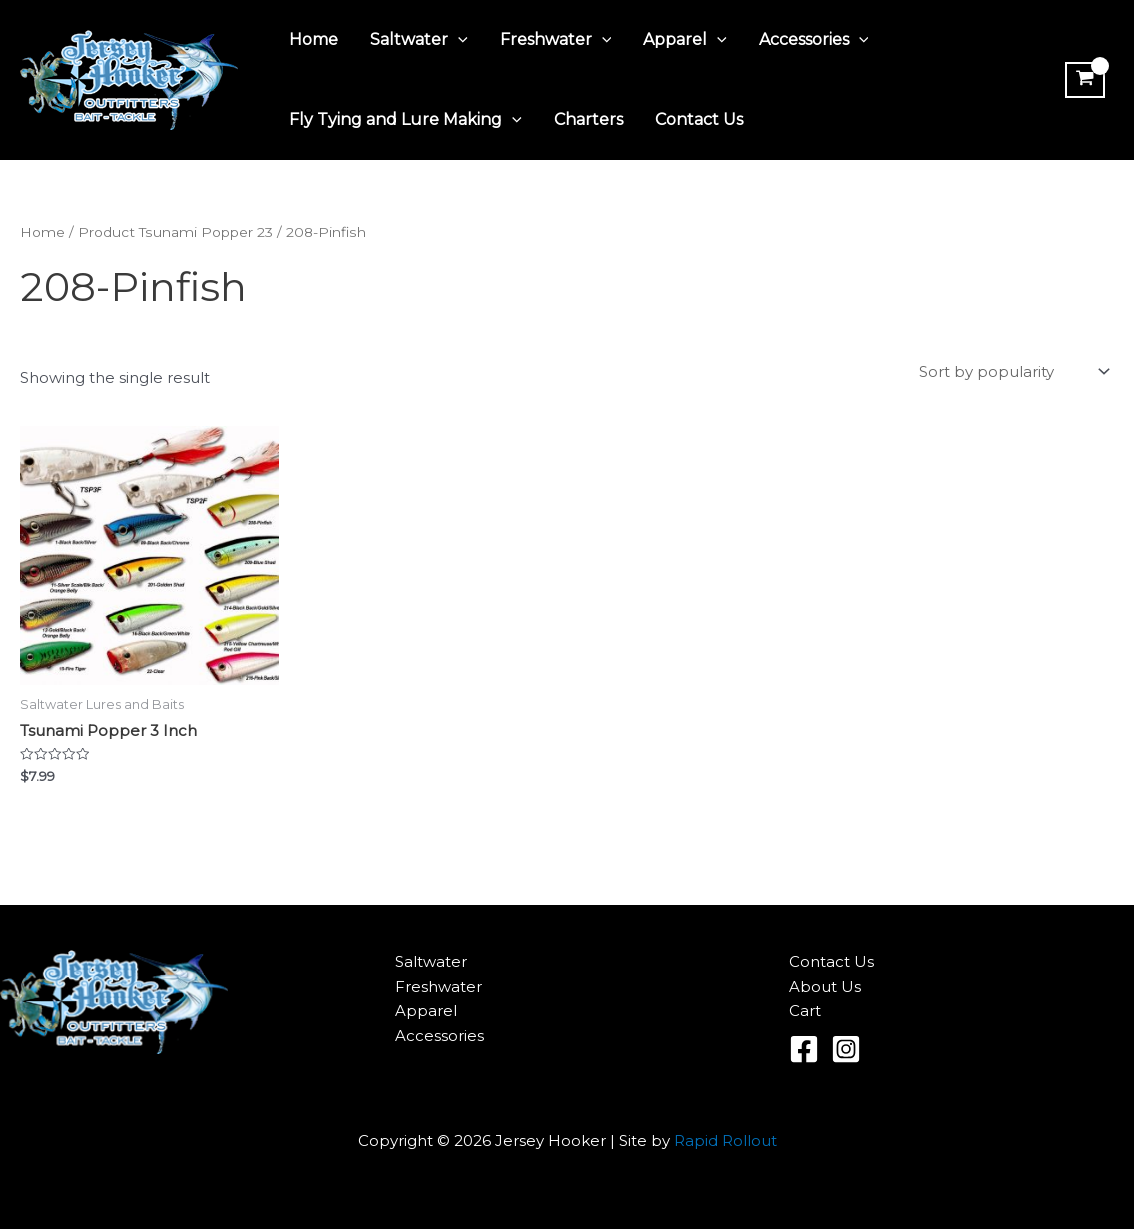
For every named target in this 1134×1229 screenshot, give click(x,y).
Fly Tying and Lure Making (405, 120)
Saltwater (419, 40)
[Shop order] (1012, 372)
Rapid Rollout (725, 1140)
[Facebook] (804, 1049)
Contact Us (699, 119)
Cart (805, 1010)
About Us (825, 986)
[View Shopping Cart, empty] (1085, 80)
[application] (458, 40)
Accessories (814, 40)
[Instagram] (846, 1049)
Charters (588, 119)
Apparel (685, 40)
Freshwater (556, 40)
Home (313, 39)
